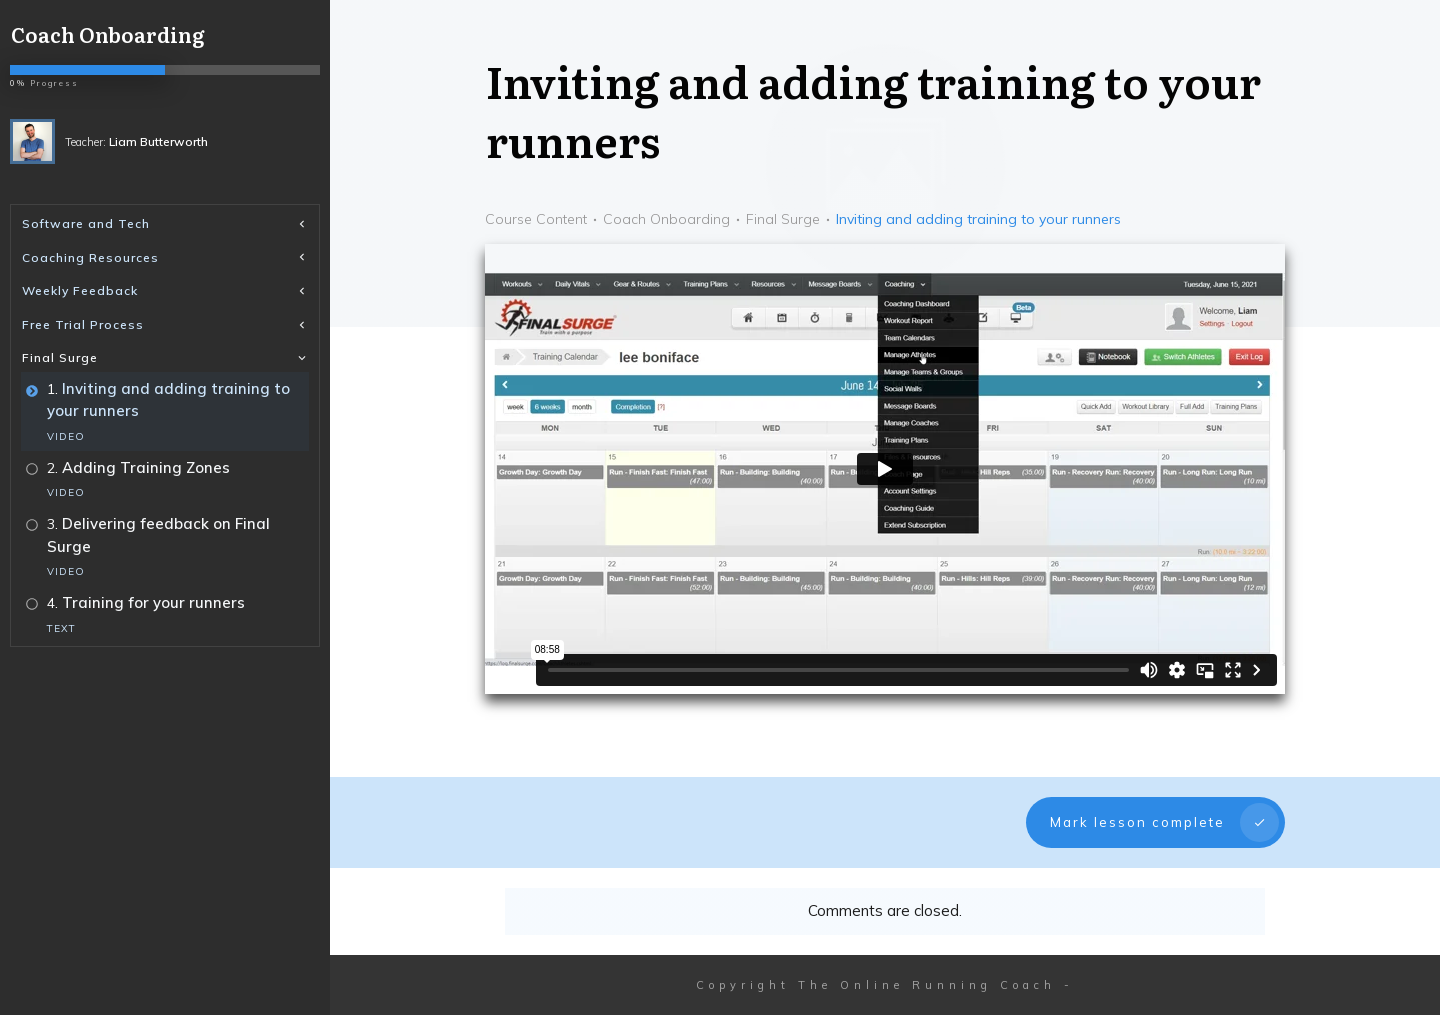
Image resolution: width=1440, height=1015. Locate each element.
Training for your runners (153, 602)
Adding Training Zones (146, 467)
